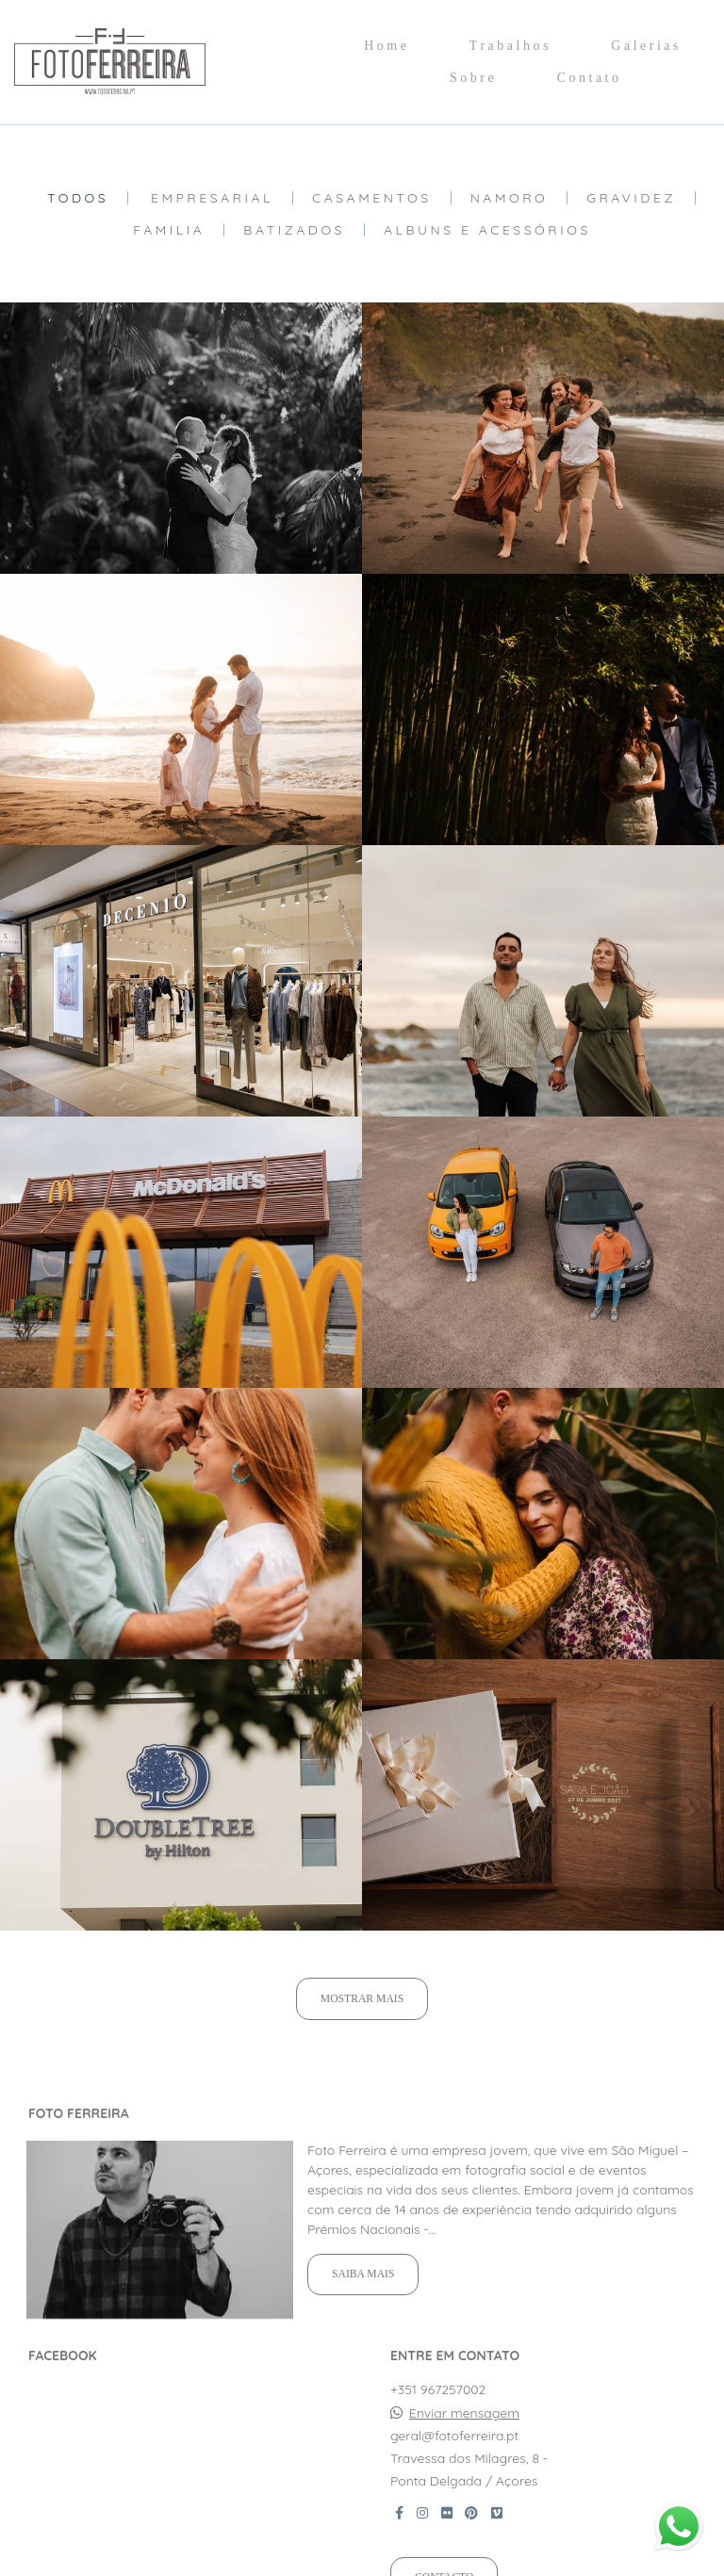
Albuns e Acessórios (487, 229)
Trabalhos (510, 46)
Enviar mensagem (464, 2413)
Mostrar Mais (362, 1999)
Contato (589, 78)
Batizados (294, 229)
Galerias (646, 46)
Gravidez (631, 197)
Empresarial (212, 197)
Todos (77, 197)
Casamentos (372, 197)
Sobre (473, 78)
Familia (169, 229)
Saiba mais (363, 2274)
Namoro (509, 197)
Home (386, 46)
